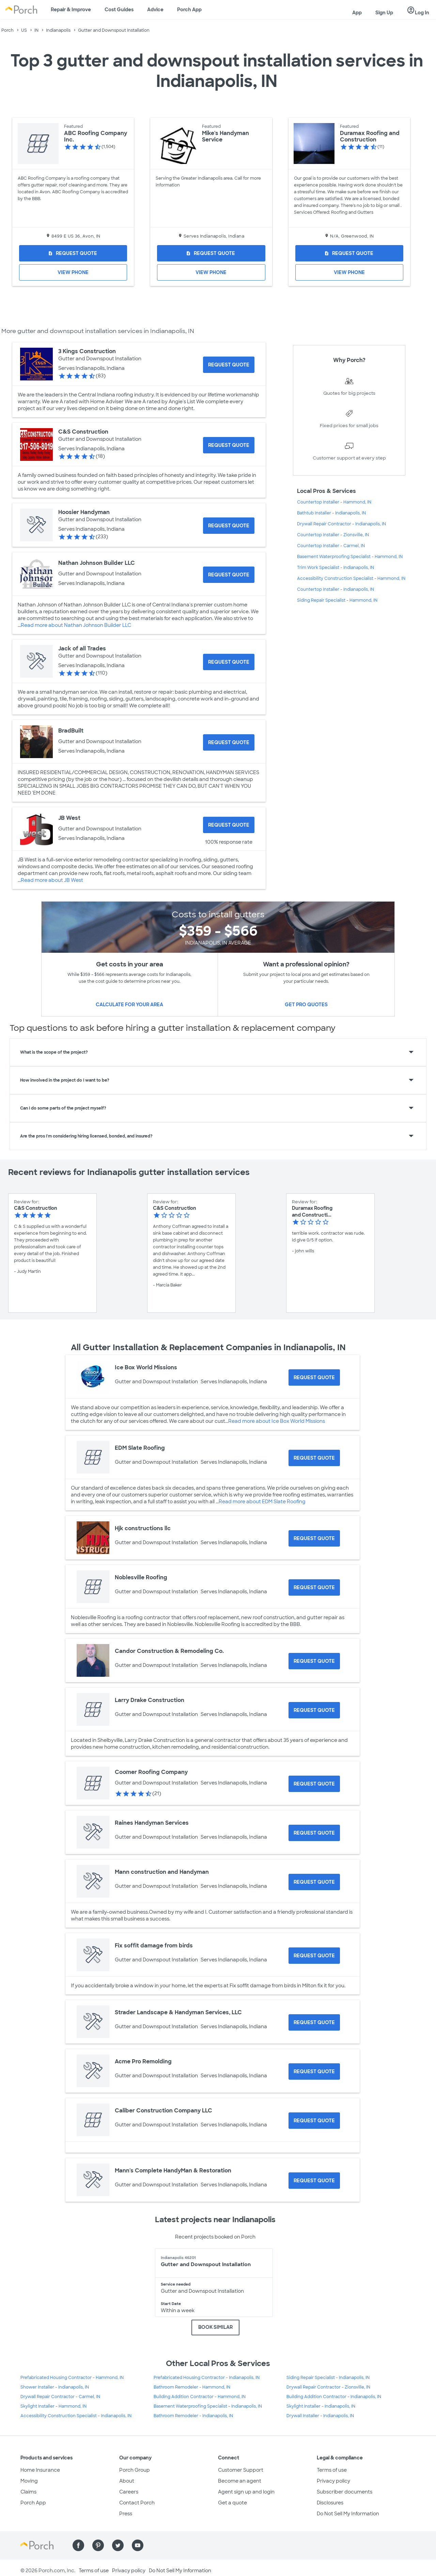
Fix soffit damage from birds (154, 1945)
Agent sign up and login (246, 2492)
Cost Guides (119, 9)
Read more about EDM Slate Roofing (262, 1501)
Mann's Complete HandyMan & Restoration (173, 2170)
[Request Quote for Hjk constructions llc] (314, 1538)
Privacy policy (333, 2481)
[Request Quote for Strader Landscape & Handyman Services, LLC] (314, 2022)
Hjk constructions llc (143, 1528)
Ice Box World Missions (146, 1367)
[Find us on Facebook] (78, 2545)
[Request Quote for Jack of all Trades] (228, 662)
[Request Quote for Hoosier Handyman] (228, 525)
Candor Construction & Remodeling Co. (169, 1651)
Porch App (189, 9)
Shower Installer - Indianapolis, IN (54, 2387)
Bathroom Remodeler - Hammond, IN (192, 2387)
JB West (69, 818)
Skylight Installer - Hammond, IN (53, 2406)
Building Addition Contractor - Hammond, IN (200, 2396)
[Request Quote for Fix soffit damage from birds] (314, 1955)
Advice (155, 9)
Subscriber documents (344, 2492)
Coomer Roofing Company (151, 1772)
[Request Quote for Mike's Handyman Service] (211, 253)
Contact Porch (137, 2503)
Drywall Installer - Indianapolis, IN (320, 2416)
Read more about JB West (52, 880)
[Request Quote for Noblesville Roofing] (314, 1587)
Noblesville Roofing (141, 1577)
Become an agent (239, 2481)
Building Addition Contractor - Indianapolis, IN (333, 2396)
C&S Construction (83, 431)
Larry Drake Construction (149, 1700)
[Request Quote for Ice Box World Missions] (314, 1377)
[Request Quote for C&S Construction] (228, 445)
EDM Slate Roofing (140, 1447)
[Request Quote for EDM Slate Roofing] (314, 1458)
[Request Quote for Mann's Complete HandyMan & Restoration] (314, 2180)
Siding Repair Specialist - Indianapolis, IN (328, 2377)
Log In (418, 10)
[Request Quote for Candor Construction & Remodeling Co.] (314, 1661)
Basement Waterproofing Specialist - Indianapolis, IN (208, 2406)
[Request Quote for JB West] (228, 825)
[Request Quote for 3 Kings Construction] (228, 365)
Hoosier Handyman (84, 512)
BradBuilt (70, 730)
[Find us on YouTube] (137, 2545)
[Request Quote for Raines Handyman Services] (314, 1833)
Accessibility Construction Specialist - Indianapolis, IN (75, 2416)
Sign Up (384, 13)
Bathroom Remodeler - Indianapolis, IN (193, 2416)
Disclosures (330, 2503)
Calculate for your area (129, 1004)
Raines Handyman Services (152, 1822)
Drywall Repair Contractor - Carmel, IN (60, 2396)
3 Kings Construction (87, 351)
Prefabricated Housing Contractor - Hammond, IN (72, 2377)
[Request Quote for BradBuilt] (228, 742)
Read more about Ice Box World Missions (276, 1421)
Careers (128, 2492)
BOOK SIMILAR (215, 2327)
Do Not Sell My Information (348, 2514)
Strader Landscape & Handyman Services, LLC (178, 2012)
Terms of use (332, 2470)
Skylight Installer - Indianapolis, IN (320, 2406)
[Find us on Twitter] (118, 2545)
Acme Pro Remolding (143, 2061)
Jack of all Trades (82, 648)
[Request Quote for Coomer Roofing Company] (314, 1784)
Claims (28, 2492)
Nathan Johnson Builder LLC (96, 563)
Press (125, 2514)
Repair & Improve (71, 9)
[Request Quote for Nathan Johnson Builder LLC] (228, 575)
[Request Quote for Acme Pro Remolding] (314, 2071)
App (357, 13)
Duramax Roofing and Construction (370, 136)
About (126, 2481)
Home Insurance (40, 2470)
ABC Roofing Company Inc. (95, 136)
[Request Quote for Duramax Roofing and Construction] (349, 253)
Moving (29, 2481)
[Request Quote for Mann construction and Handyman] (314, 1882)
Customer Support (240, 2470)
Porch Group (134, 2470)
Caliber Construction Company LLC (163, 2110)
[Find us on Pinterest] (98, 2545)
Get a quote (232, 2503)
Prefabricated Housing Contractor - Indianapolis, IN (207, 2377)
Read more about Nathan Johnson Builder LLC (76, 625)
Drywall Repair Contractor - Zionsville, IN (328, 2387)
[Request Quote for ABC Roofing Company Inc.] (73, 253)
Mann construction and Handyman (162, 1871)
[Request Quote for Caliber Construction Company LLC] (314, 2120)
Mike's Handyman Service (225, 136)
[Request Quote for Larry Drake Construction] (314, 1710)
